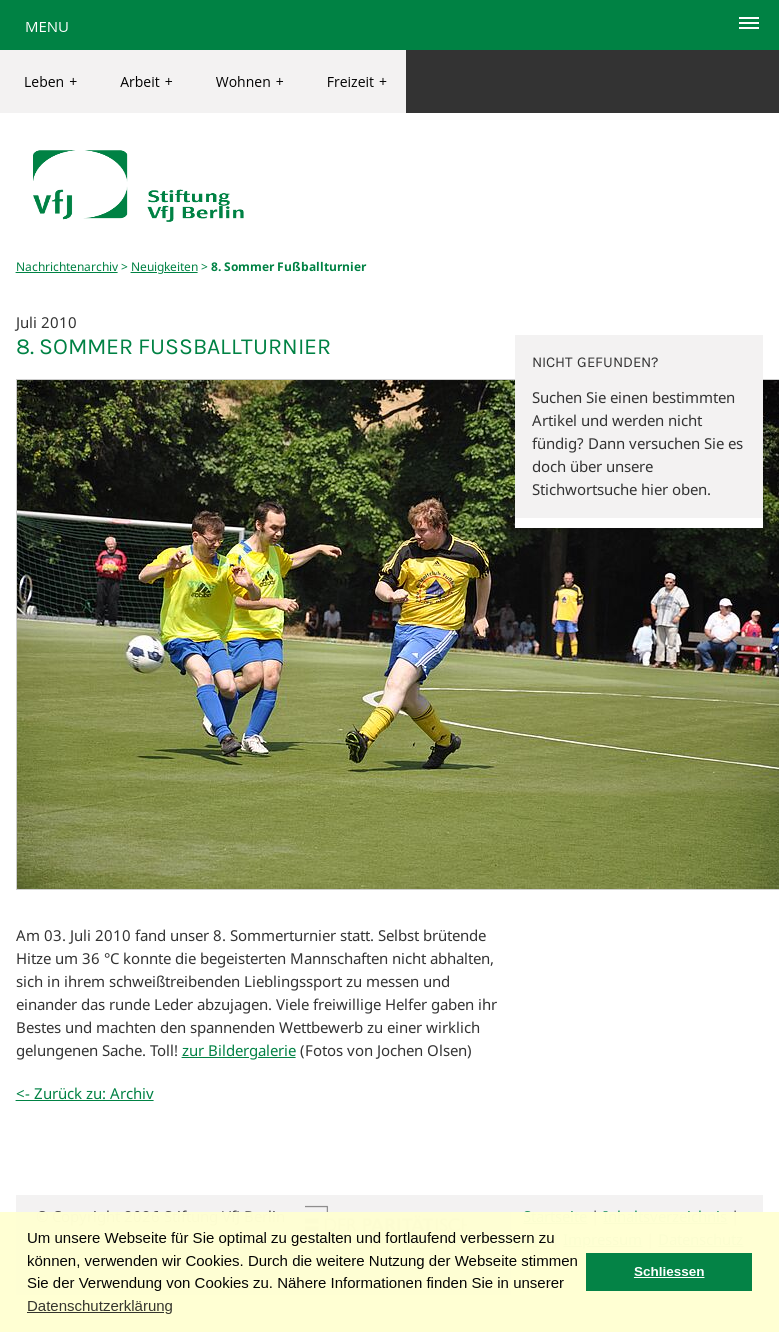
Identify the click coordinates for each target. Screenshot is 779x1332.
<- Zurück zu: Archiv (85, 1093)
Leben (50, 81)
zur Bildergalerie (239, 1050)
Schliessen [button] (669, 1271)
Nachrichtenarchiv (67, 266)
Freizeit (357, 81)
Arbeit (146, 81)
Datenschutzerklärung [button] (100, 1305)
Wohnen (250, 81)
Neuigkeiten (164, 266)
